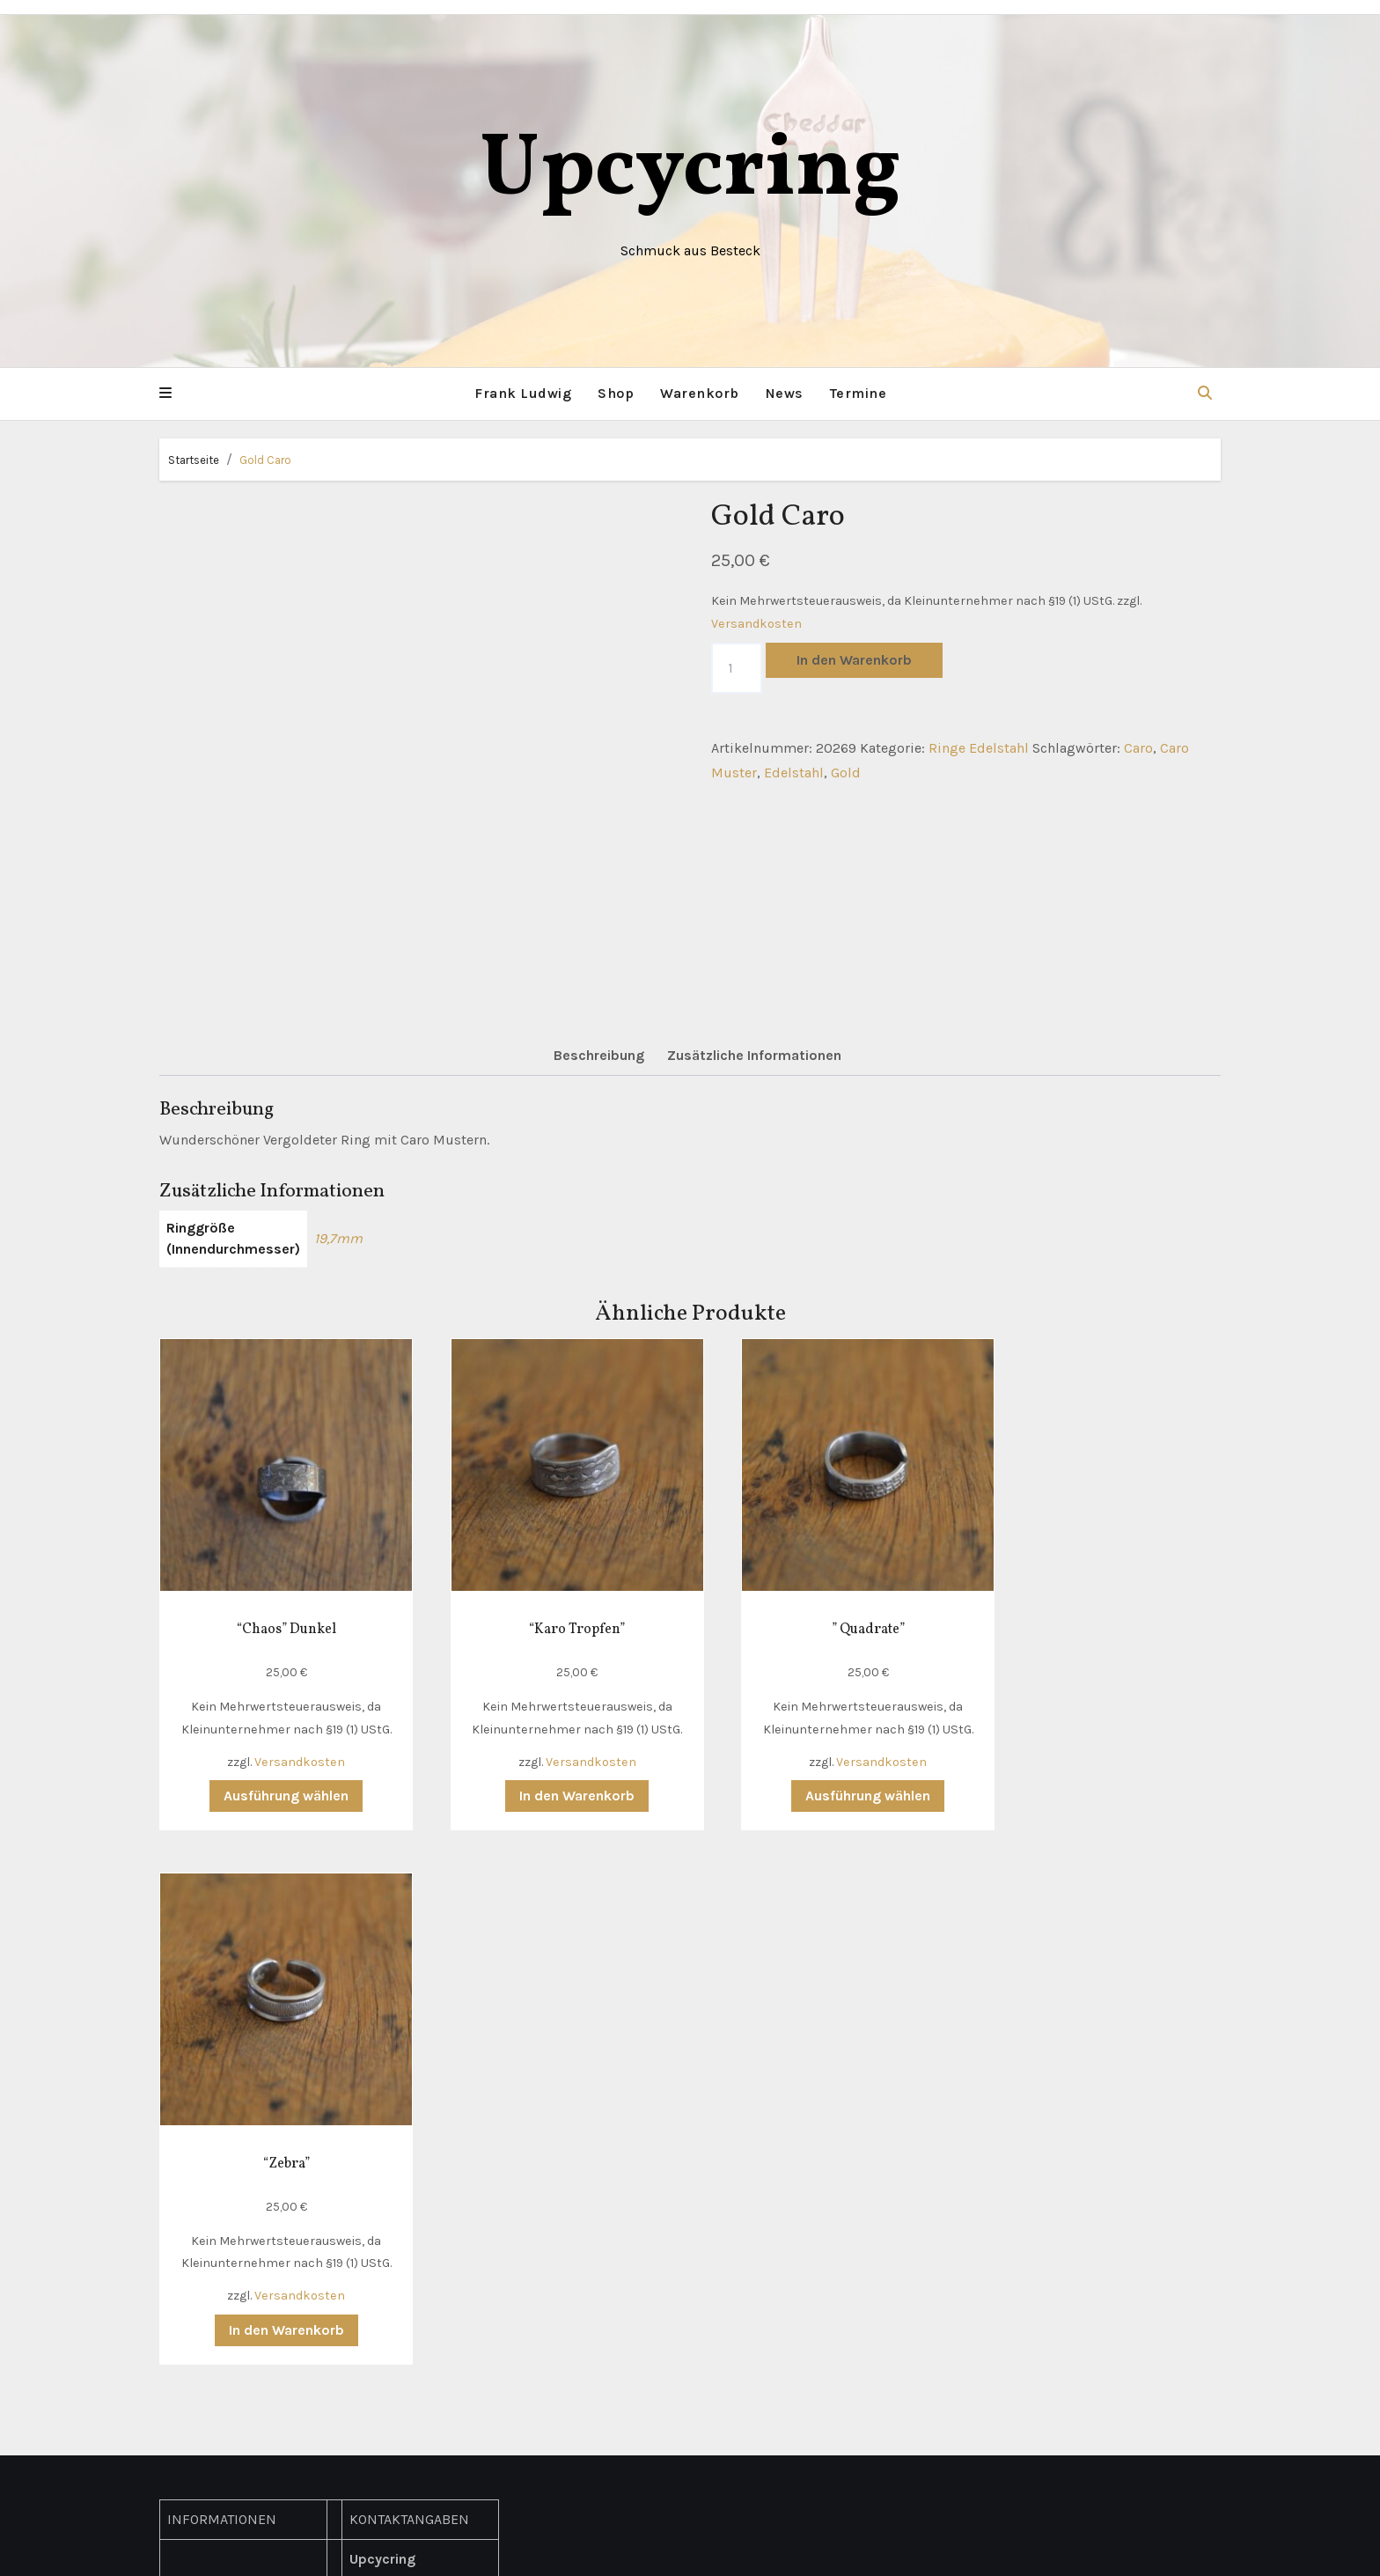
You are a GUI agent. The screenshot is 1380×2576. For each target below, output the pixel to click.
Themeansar (877, 2549)
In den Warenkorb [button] (550, 1775)
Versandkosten (756, 622)
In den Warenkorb (854, 659)
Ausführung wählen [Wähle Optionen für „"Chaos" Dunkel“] (276, 1775)
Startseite (193, 459)
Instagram (382, 2356)
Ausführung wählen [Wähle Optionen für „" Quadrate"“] (824, 1775)
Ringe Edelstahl (979, 747)
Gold (846, 772)
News (785, 393)
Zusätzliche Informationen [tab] (754, 1055)
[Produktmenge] (736, 667)
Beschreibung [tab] (599, 1055)
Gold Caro (265, 459)
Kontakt (192, 2068)
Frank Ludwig (522, 393)
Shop (616, 393)
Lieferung (197, 2093)
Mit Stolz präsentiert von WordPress (582, 2549)
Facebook (380, 2331)
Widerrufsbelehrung (232, 2219)
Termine (858, 393)
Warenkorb (699, 393)
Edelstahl (794, 772)
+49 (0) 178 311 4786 (417, 2256)
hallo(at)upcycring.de (420, 2281)
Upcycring (690, 171)
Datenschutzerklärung (238, 2168)
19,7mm (338, 1238)
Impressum (204, 2193)
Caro (1138, 747)
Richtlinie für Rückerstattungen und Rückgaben (239, 2268)
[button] (165, 393)
